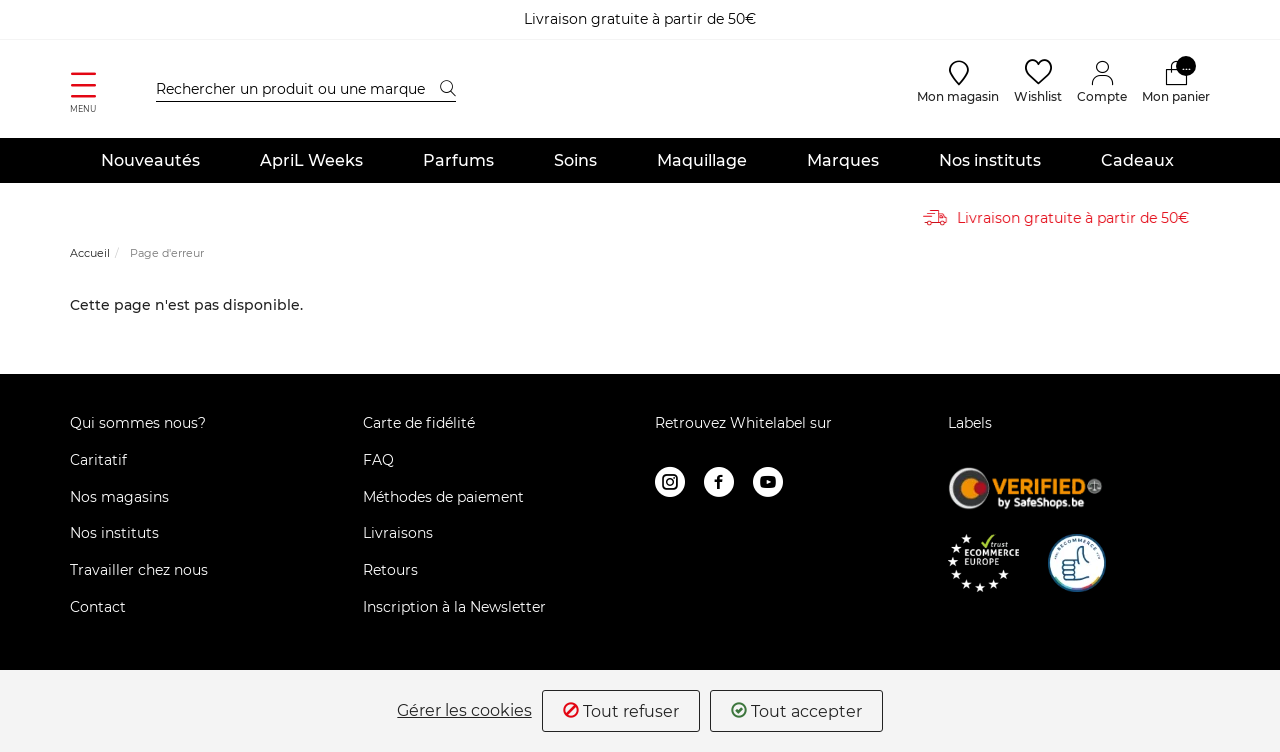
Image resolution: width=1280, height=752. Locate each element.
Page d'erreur (167, 254)
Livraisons (398, 534)
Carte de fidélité (419, 424)
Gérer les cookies (464, 711)
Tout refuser (621, 711)
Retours (390, 571)
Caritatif (98, 460)
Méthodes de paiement (443, 497)
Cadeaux (1137, 160)
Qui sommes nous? (138, 424)
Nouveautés (150, 160)
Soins (575, 160)
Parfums (458, 160)
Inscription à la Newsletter (454, 608)
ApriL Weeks (311, 160)
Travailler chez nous (139, 571)
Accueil (90, 254)
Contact (98, 608)
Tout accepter (796, 711)
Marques (843, 160)
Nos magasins (119, 497)
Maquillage (702, 160)
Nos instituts (990, 160)
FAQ (378, 460)
